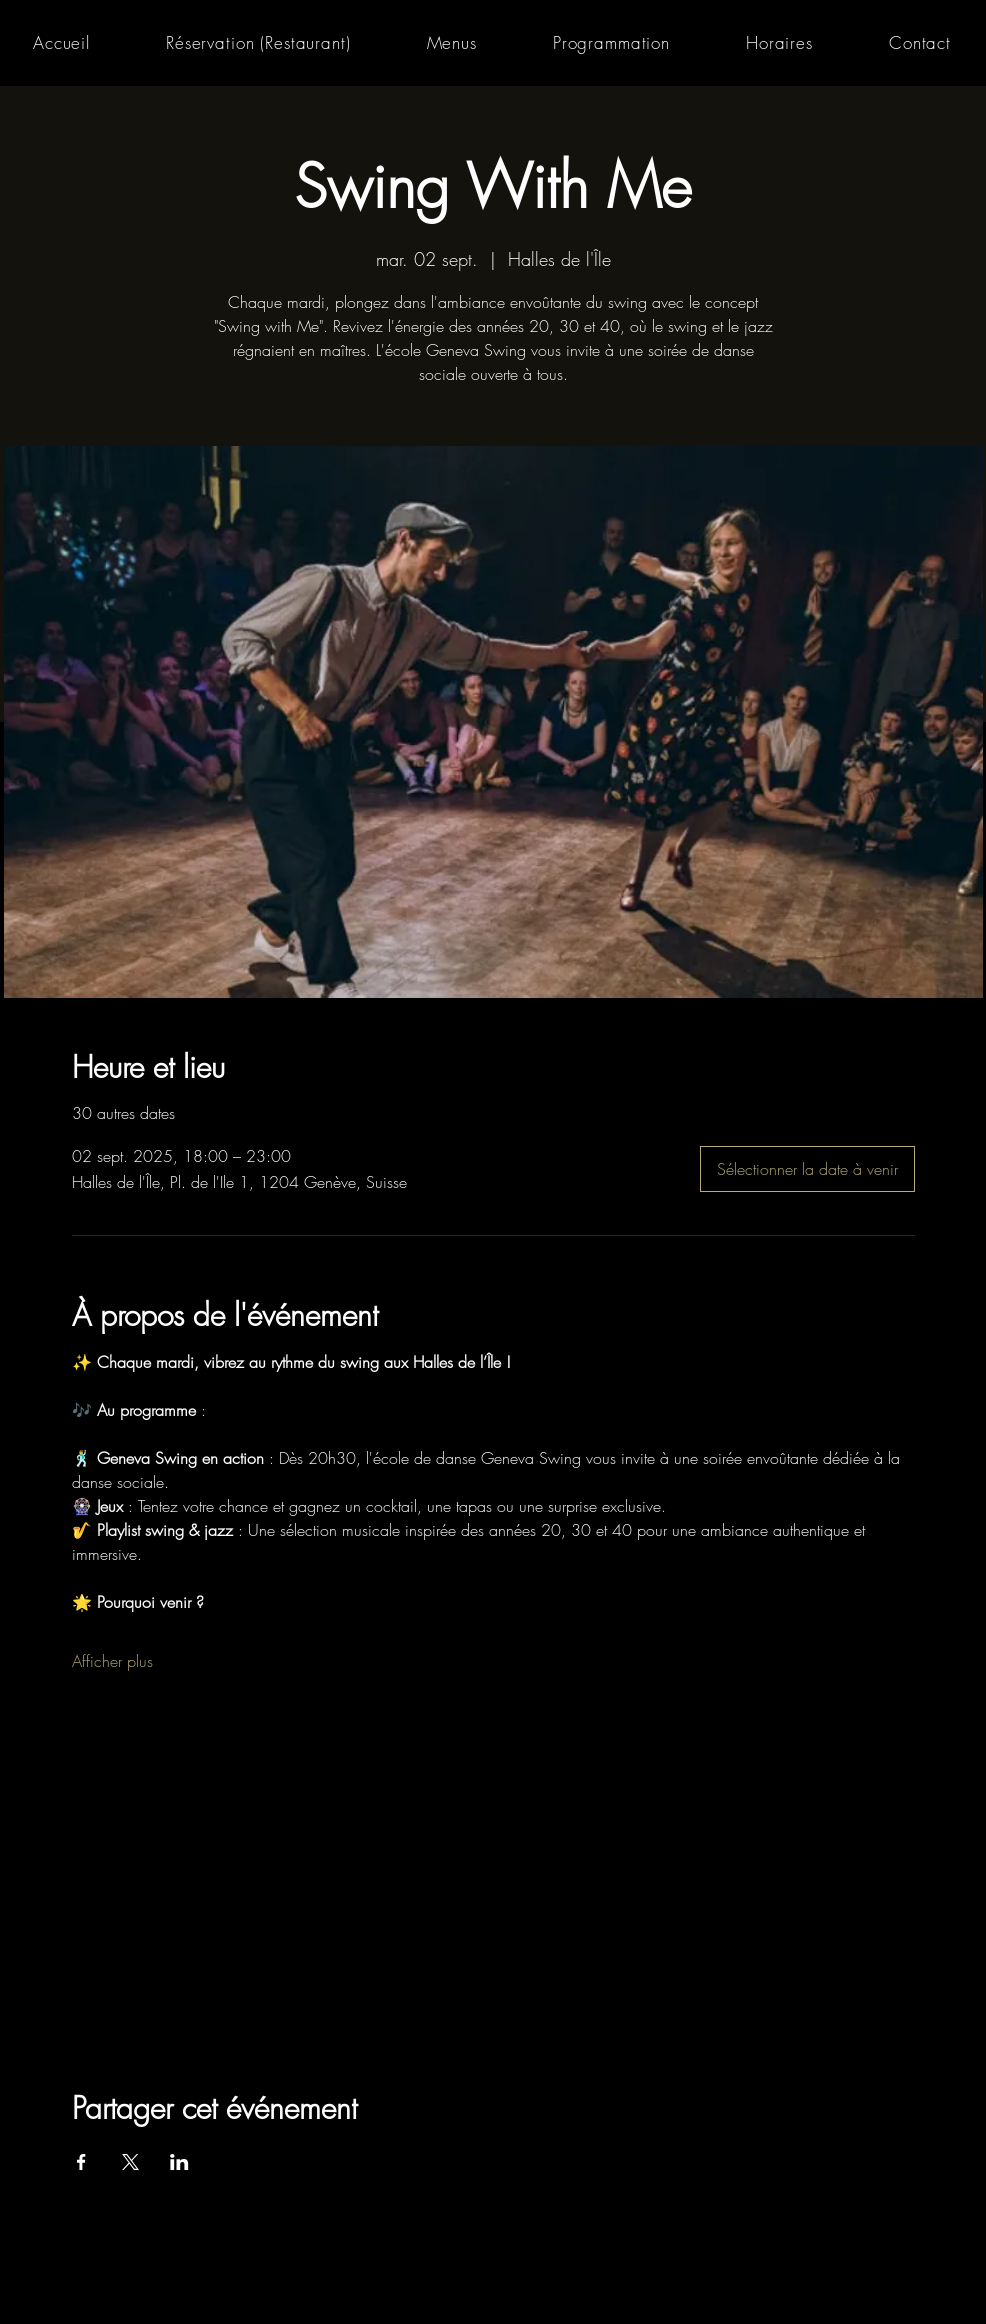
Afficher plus (112, 1661)
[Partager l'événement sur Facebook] (81, 2162)
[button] (452, 42)
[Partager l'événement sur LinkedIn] (179, 2162)
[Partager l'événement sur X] (130, 2162)
